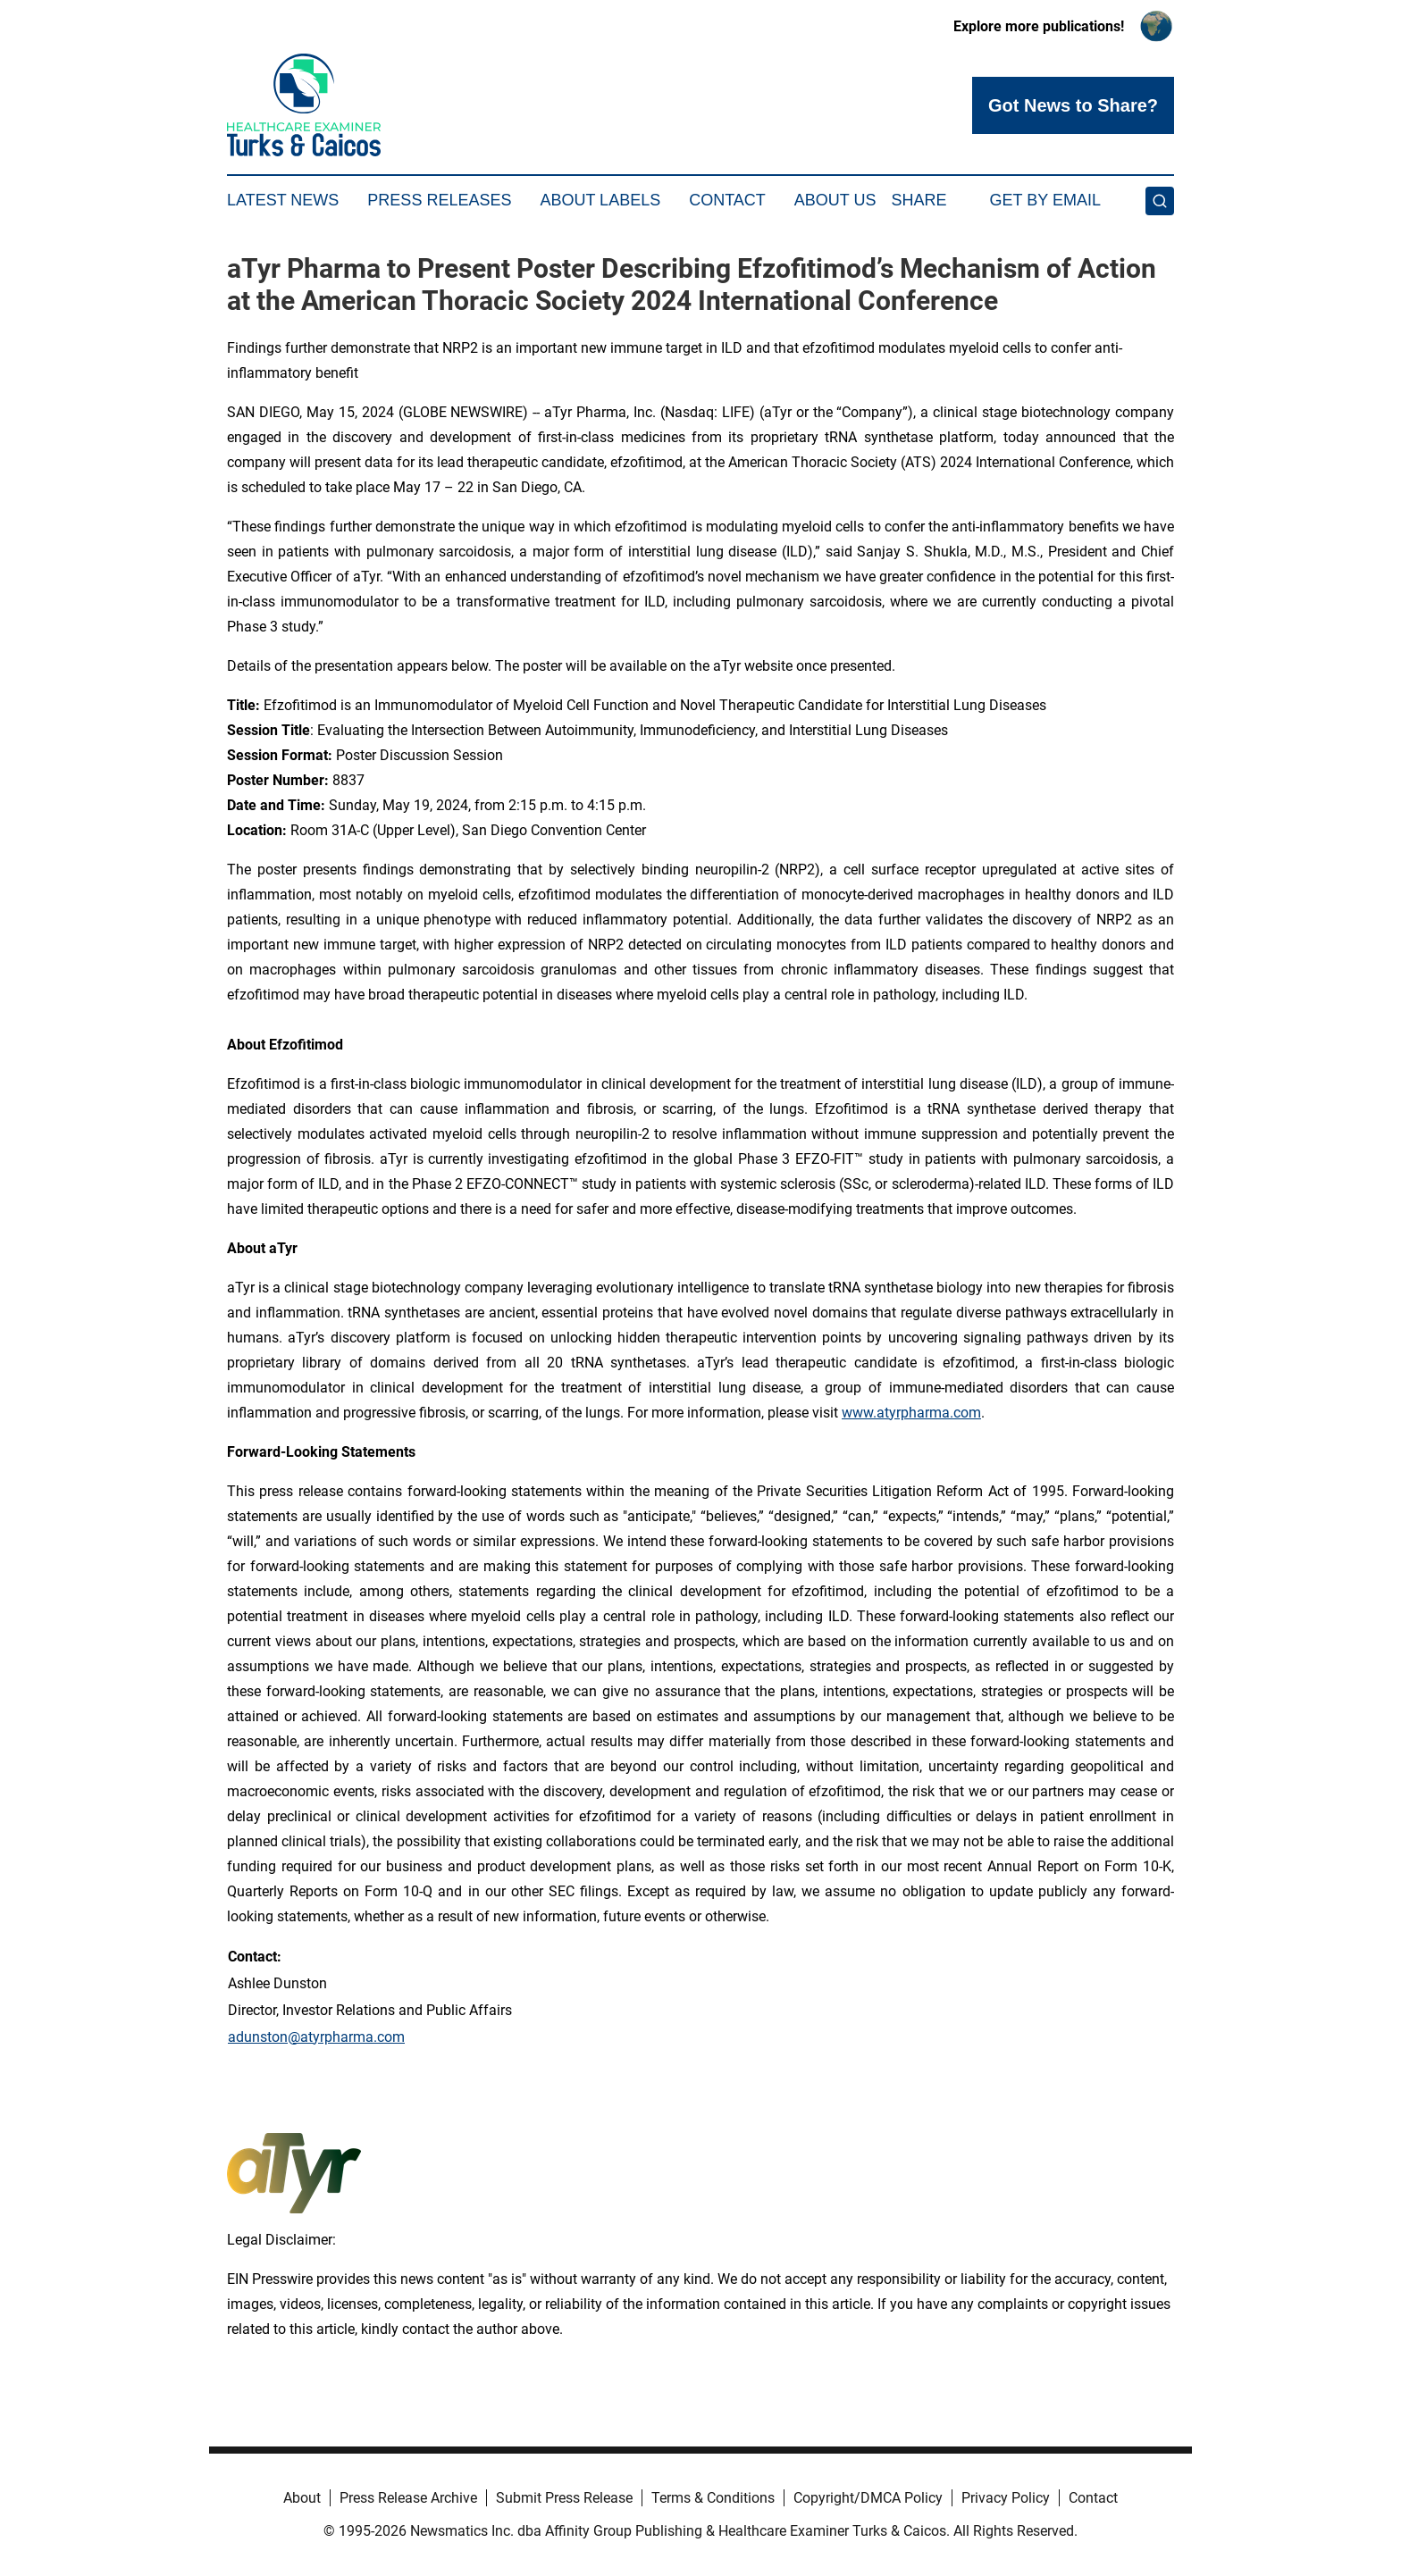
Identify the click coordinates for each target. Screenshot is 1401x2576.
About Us (835, 200)
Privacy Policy (1005, 2497)
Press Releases (439, 200)
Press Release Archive (408, 2497)
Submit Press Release (564, 2497)
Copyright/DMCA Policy (868, 2497)
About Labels (600, 200)
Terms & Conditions (713, 2497)
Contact (727, 200)
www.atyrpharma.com (911, 1412)
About (302, 2497)
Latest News (283, 200)
